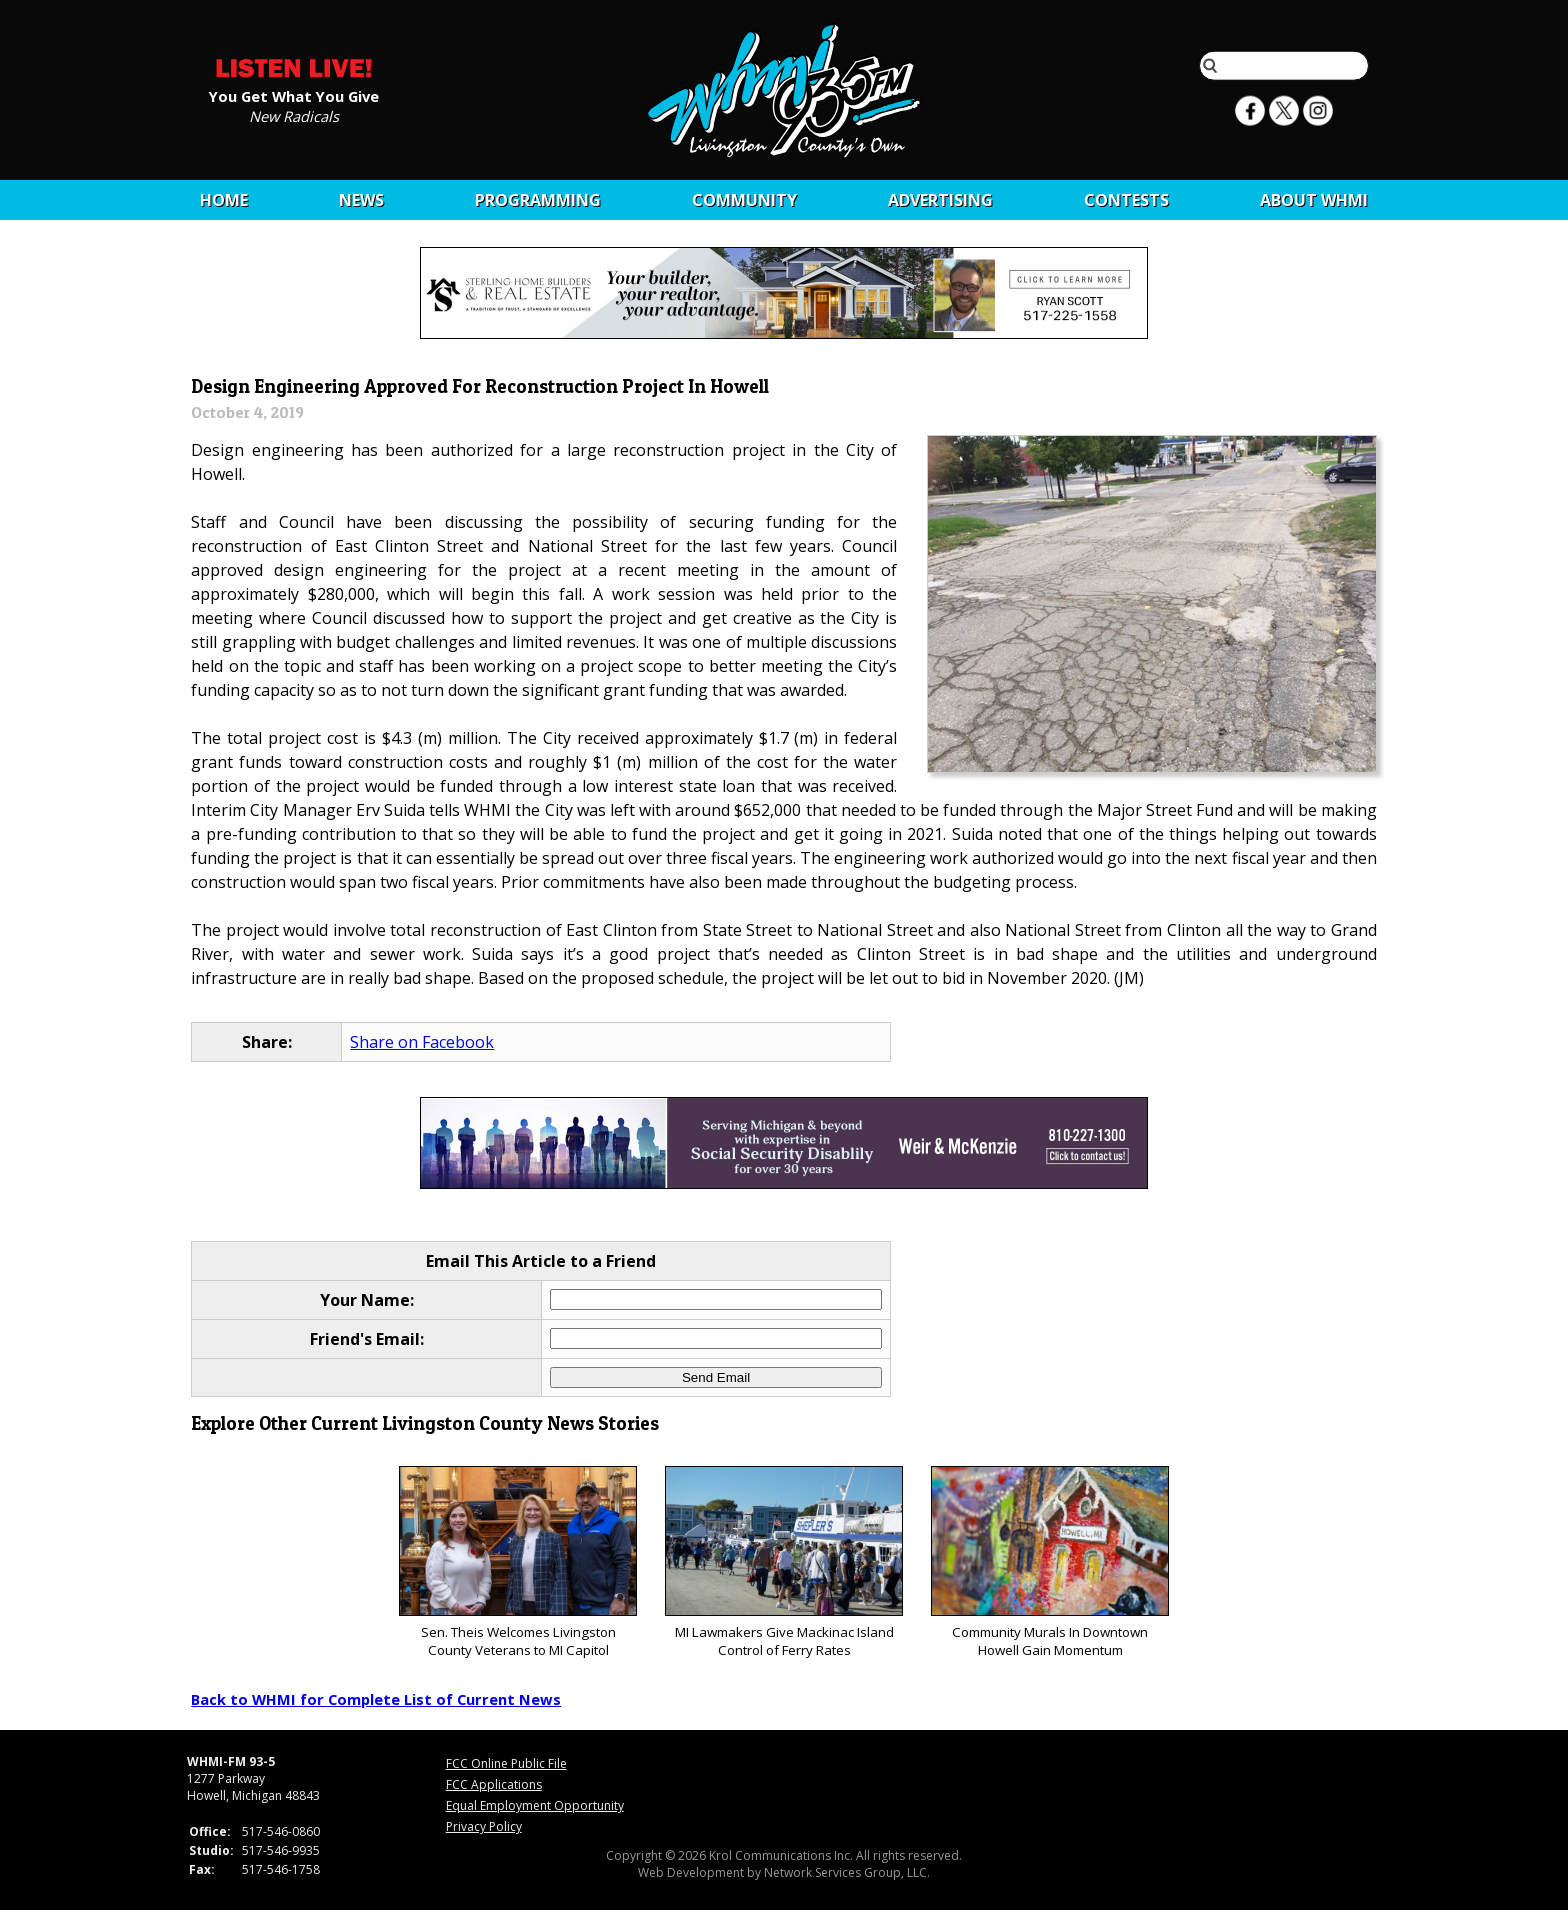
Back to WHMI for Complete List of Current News (376, 1699)
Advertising (940, 200)
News (361, 200)
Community (744, 200)
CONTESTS (1126, 200)
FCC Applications (494, 1784)
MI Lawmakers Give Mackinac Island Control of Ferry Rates (783, 1562)
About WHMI (1314, 200)
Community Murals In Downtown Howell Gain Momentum (1049, 1562)
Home (224, 200)
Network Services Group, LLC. (847, 1872)
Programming (538, 200)
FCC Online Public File (506, 1763)
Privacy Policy (484, 1826)
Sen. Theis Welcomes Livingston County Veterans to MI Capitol (517, 1562)
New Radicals (294, 115)
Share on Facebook (422, 1042)
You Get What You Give (294, 95)
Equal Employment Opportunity (535, 1805)
